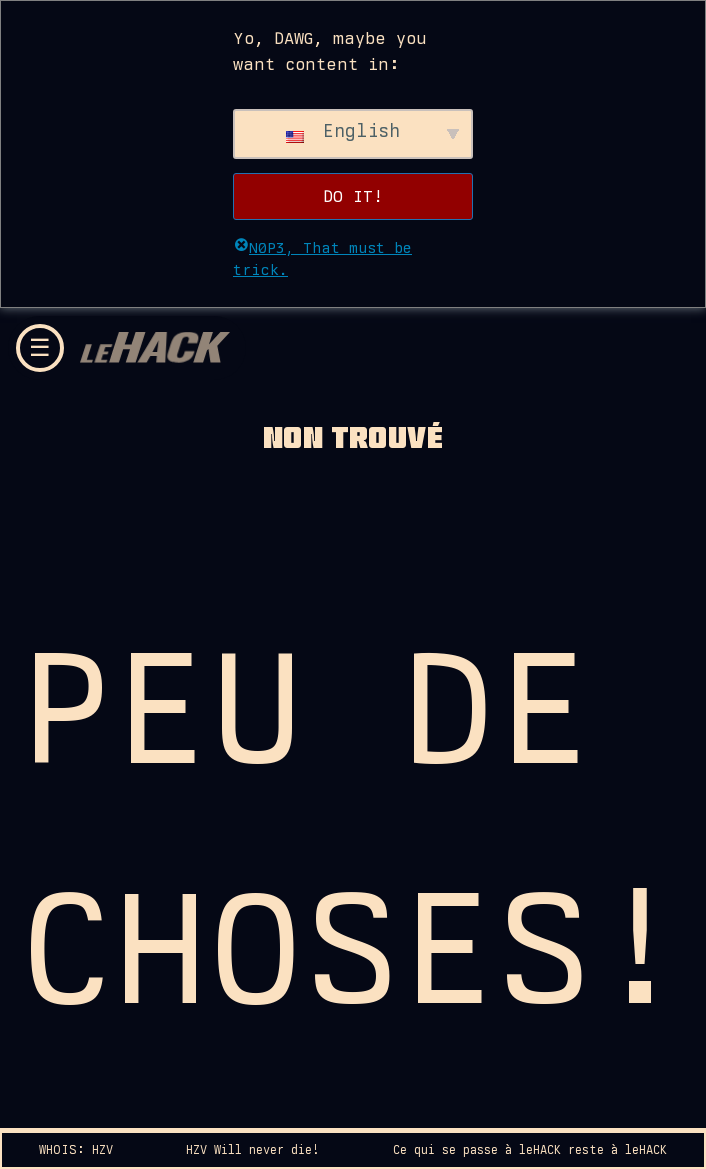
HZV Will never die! (253, 1150)
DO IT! (353, 196)
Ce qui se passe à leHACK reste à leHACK (530, 1150)
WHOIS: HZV (76, 1150)
